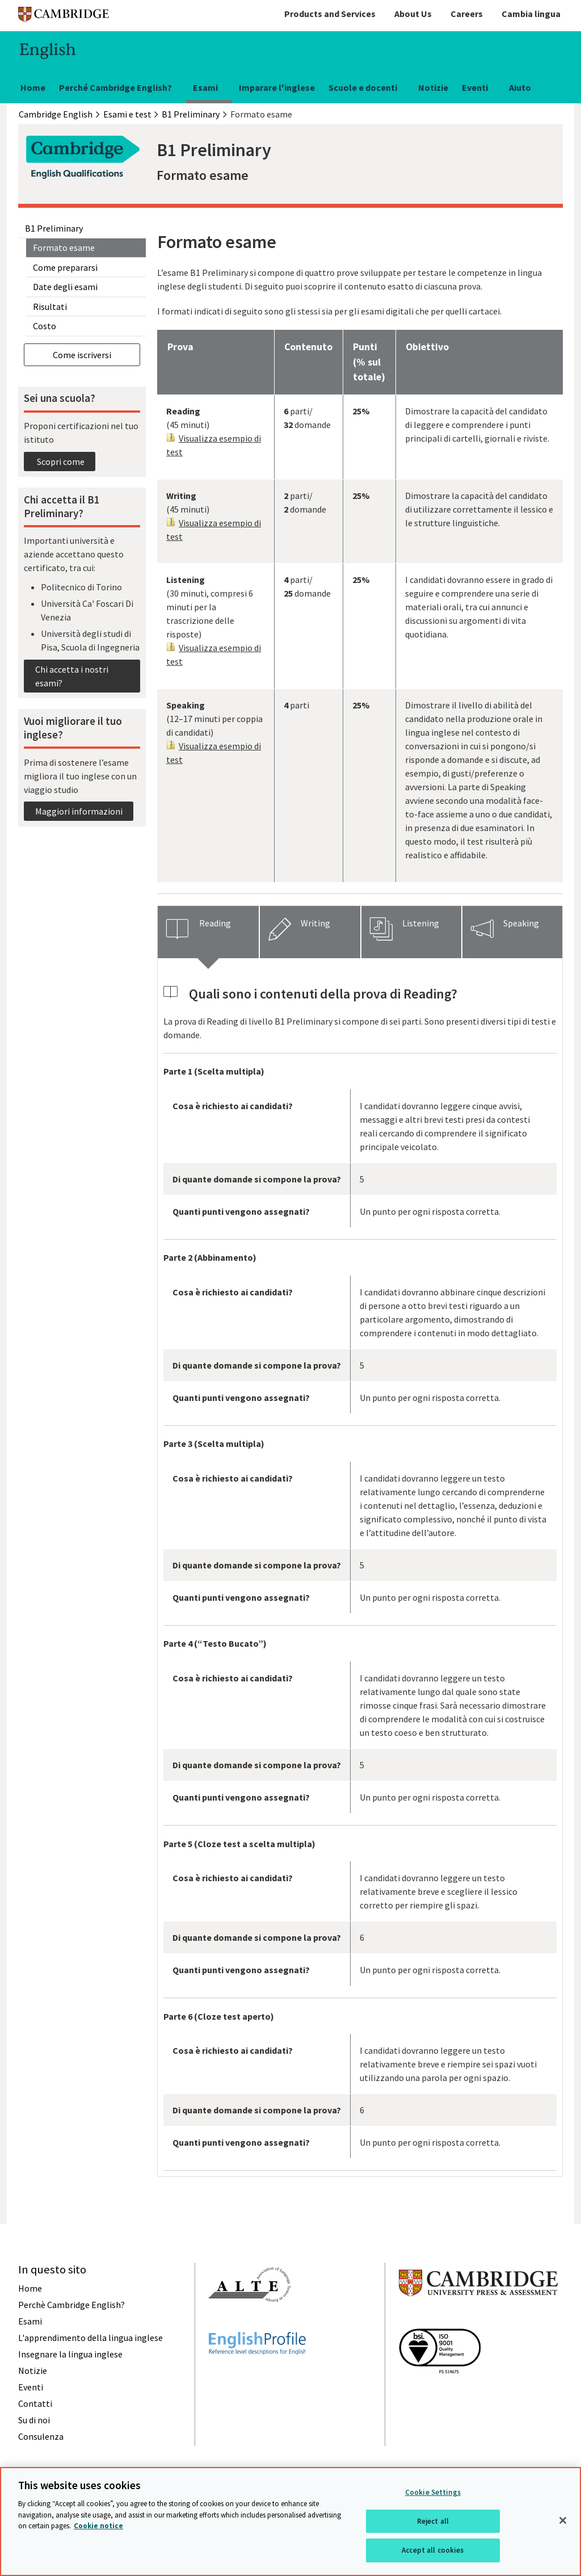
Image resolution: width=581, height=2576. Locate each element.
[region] (290, 2521)
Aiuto (520, 87)
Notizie (433, 87)
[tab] (208, 932)
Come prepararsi (65, 267)
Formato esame (64, 247)
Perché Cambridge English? (115, 87)
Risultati (50, 306)
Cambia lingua (531, 13)
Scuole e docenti (363, 87)
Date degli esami (65, 286)
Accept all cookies (433, 2550)
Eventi (475, 87)
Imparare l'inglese (277, 87)
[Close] (562, 2520)
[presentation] (208, 932)
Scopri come (60, 461)
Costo (44, 326)
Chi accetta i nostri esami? (71, 676)
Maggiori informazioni (79, 811)
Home (32, 87)
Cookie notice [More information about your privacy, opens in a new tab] (98, 2526)
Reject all (433, 2521)
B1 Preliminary (54, 228)
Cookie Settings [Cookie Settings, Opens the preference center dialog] (433, 2492)
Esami (205, 87)
